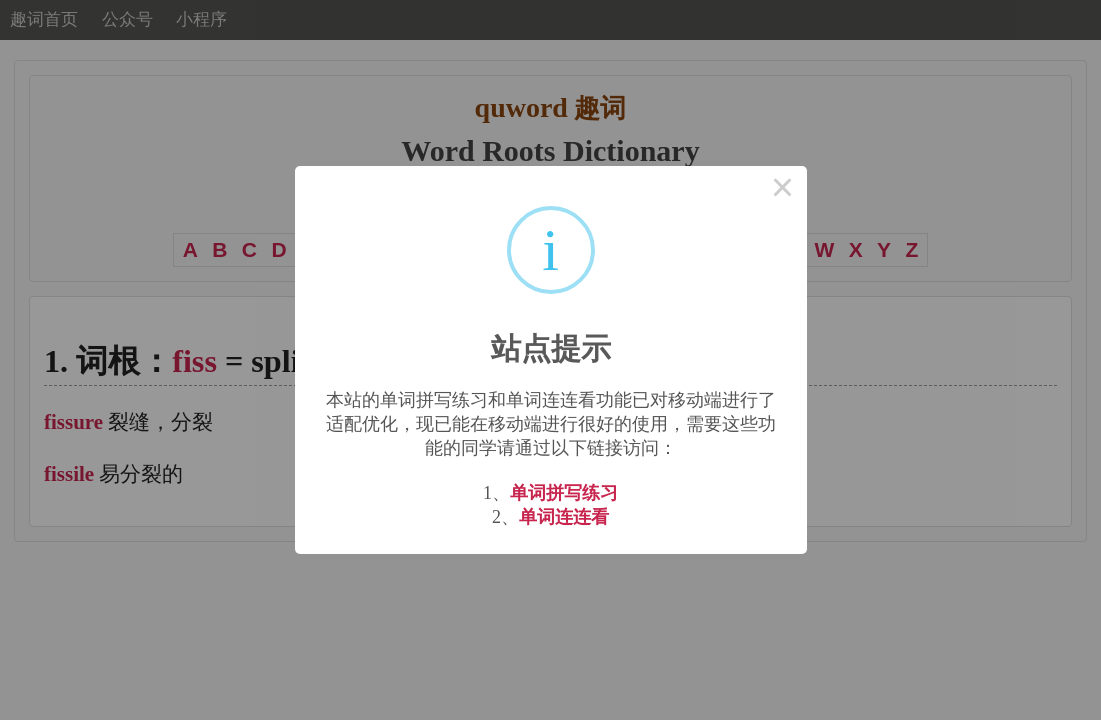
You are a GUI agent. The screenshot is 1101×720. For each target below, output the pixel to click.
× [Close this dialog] (783, 190)
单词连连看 (564, 517)
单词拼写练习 (564, 493)
